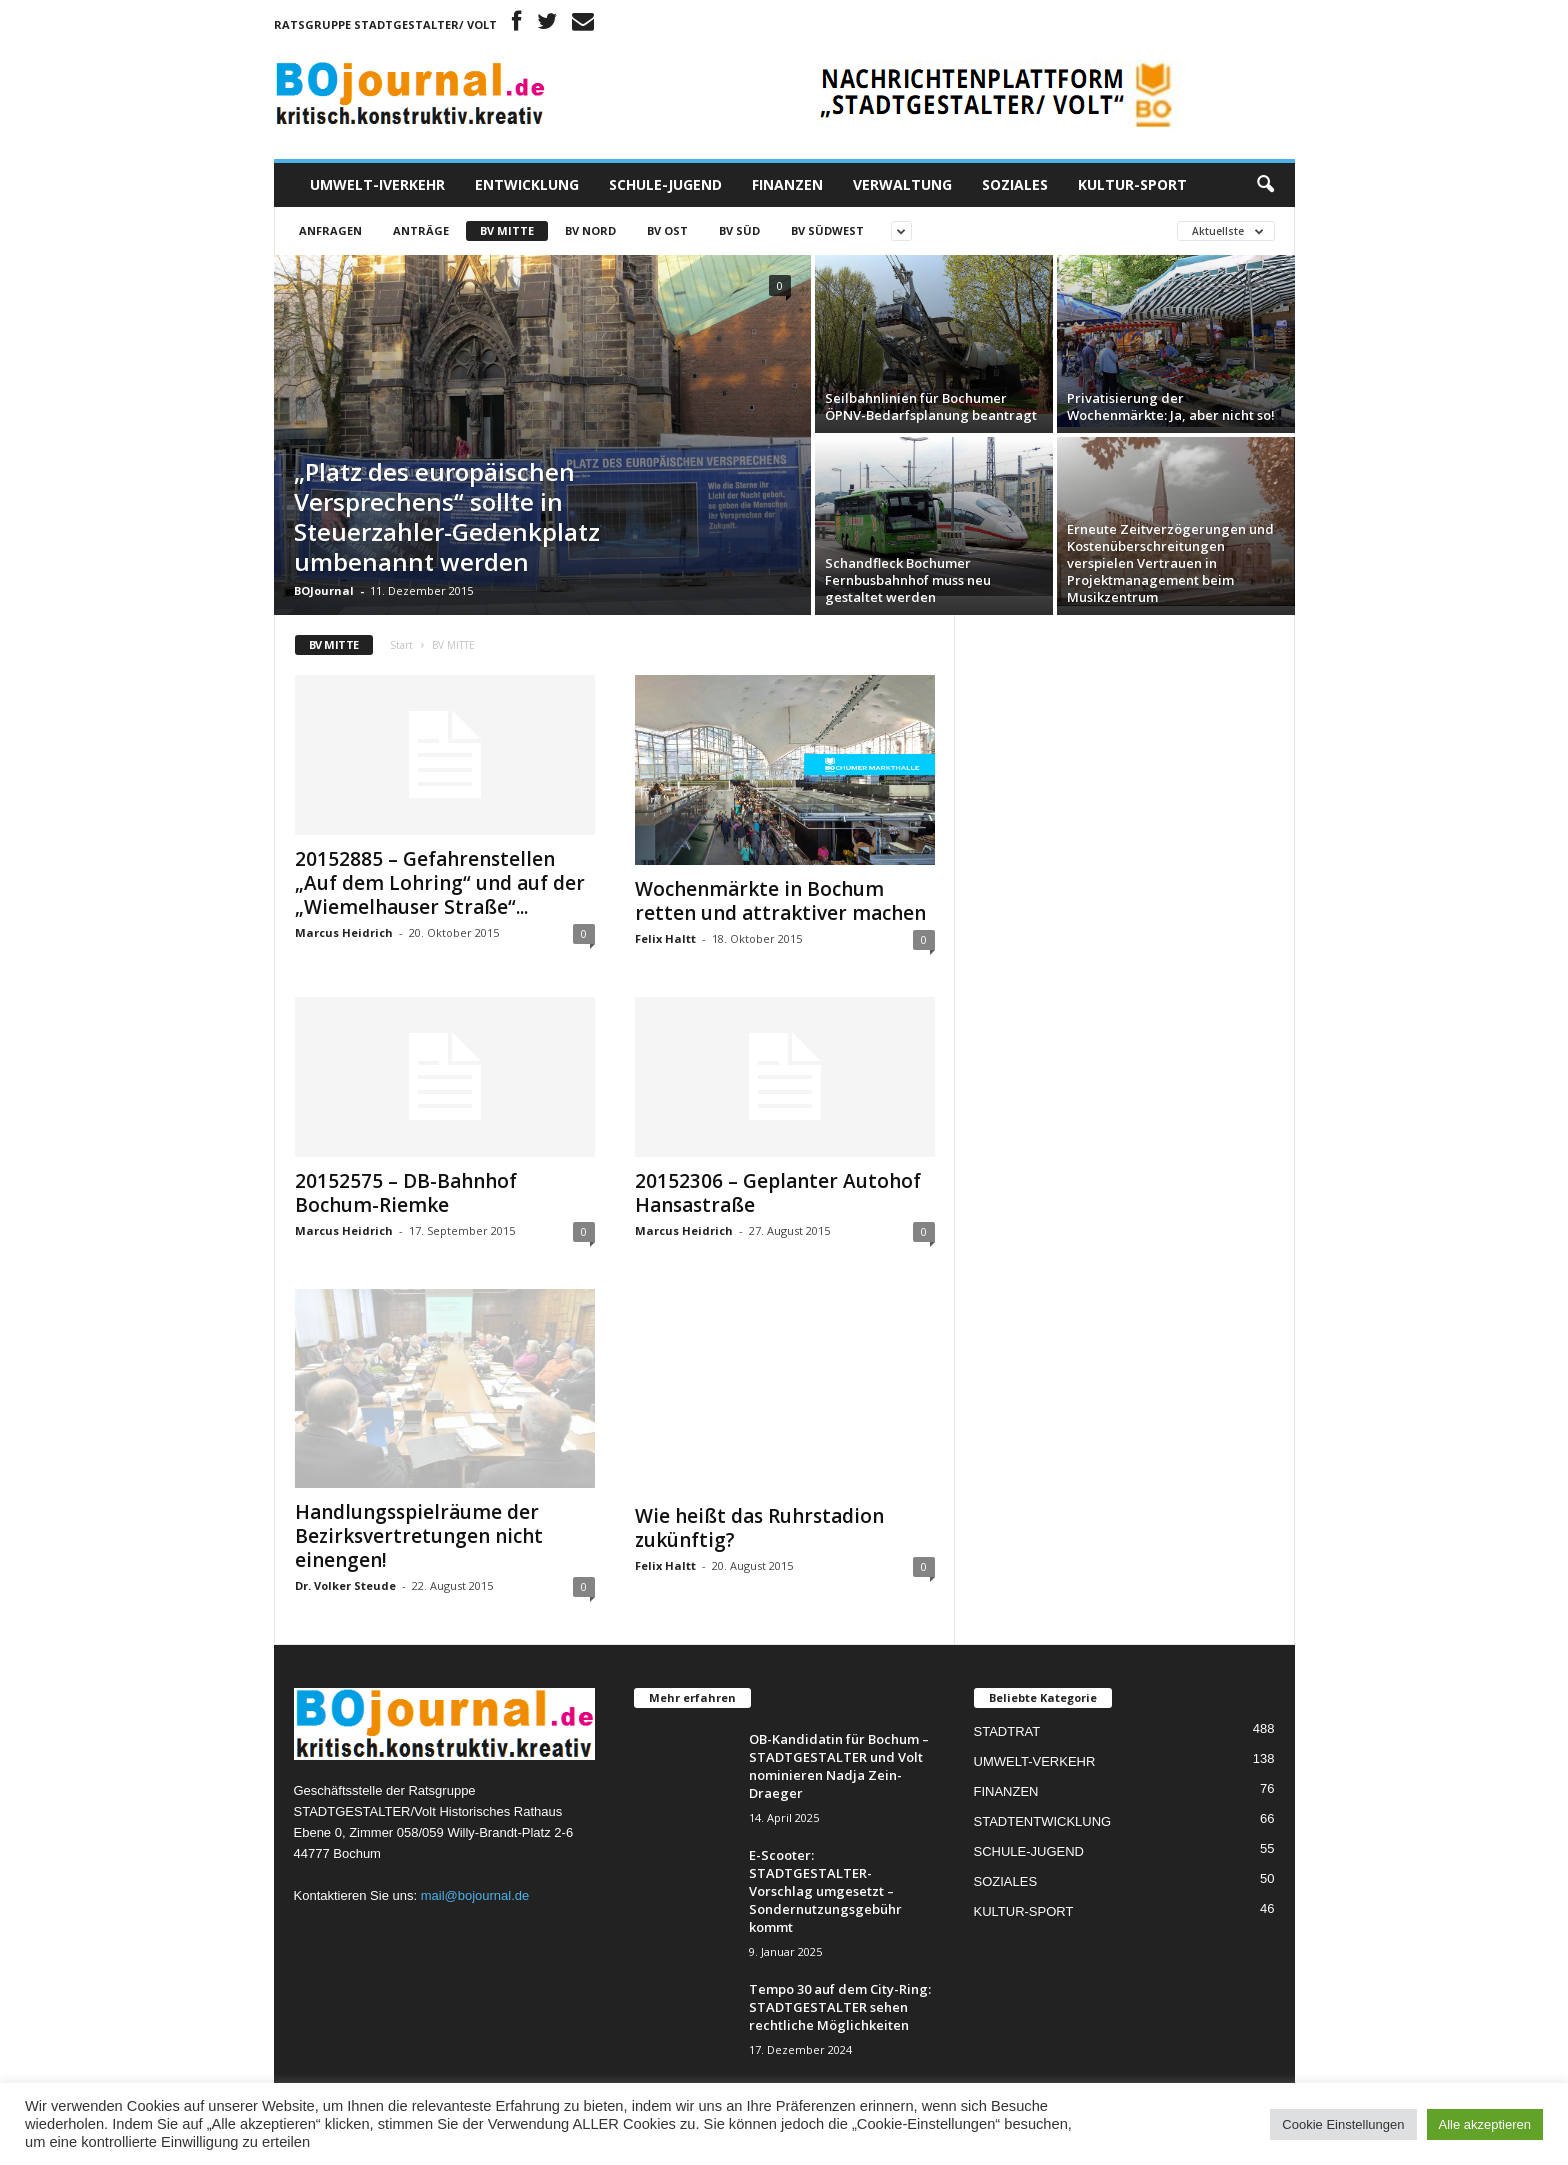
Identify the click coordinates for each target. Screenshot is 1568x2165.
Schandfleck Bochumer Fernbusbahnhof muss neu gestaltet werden (908, 580)
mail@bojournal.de (475, 1895)
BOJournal (324, 590)
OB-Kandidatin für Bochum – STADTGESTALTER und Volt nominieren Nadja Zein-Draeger (839, 1766)
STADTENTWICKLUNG (1043, 1821)
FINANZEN (787, 184)
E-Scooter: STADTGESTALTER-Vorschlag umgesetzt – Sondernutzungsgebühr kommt (825, 1891)
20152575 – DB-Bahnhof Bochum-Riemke (406, 1193)
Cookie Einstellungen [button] (1343, 2124)
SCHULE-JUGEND (665, 184)
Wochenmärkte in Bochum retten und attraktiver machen (780, 901)
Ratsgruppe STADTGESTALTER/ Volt (385, 24)
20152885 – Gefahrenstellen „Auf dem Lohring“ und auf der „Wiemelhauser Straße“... (440, 883)
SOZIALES (1015, 184)
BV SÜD (739, 230)
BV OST (667, 230)
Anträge (421, 230)
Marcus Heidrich (344, 932)
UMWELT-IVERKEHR (377, 184)
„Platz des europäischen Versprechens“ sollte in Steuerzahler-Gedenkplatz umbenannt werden (447, 516)
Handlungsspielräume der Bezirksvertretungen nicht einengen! (419, 1536)
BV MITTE (507, 230)
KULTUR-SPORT (1132, 184)
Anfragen (330, 230)
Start (401, 645)
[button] (1265, 185)
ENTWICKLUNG (527, 184)
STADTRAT (1007, 1731)
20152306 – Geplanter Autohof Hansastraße (778, 1193)
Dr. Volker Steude (345, 1585)
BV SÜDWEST (827, 230)
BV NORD (590, 230)
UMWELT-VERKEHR (1035, 1761)
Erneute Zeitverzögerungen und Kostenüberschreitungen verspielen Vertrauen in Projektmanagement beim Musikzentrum (1170, 563)
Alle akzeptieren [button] (1485, 2124)
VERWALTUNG (902, 184)
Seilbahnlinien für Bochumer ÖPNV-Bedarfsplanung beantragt (931, 406)
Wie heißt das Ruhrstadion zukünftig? (759, 1528)
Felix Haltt (665, 938)
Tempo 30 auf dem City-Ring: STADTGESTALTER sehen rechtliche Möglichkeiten (840, 2007)
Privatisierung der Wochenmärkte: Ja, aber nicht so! (1171, 406)
